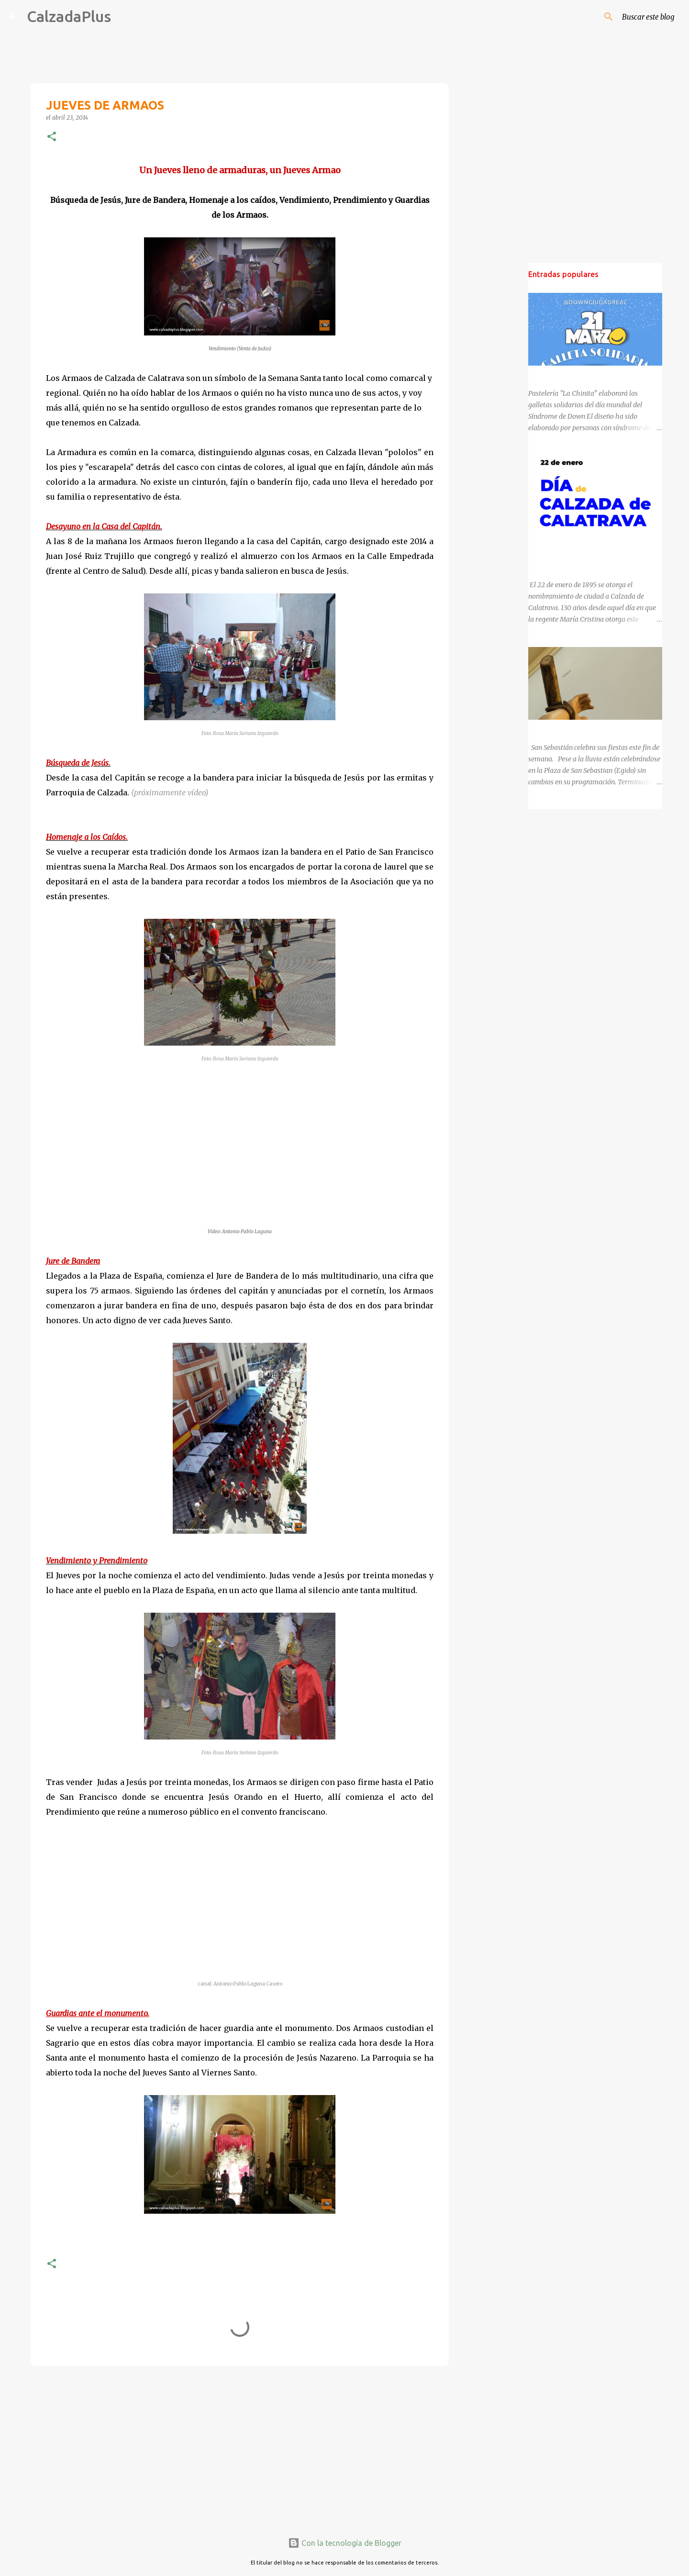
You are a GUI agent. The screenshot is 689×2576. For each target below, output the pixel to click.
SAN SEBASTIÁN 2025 (562, 728)
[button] (51, 137)
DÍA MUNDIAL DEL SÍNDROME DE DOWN (591, 374)
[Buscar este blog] (631, 16)
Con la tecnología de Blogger (344, 2543)
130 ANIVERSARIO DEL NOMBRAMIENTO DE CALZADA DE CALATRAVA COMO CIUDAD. (592, 551)
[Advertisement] (240, 2447)
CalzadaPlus (69, 16)
